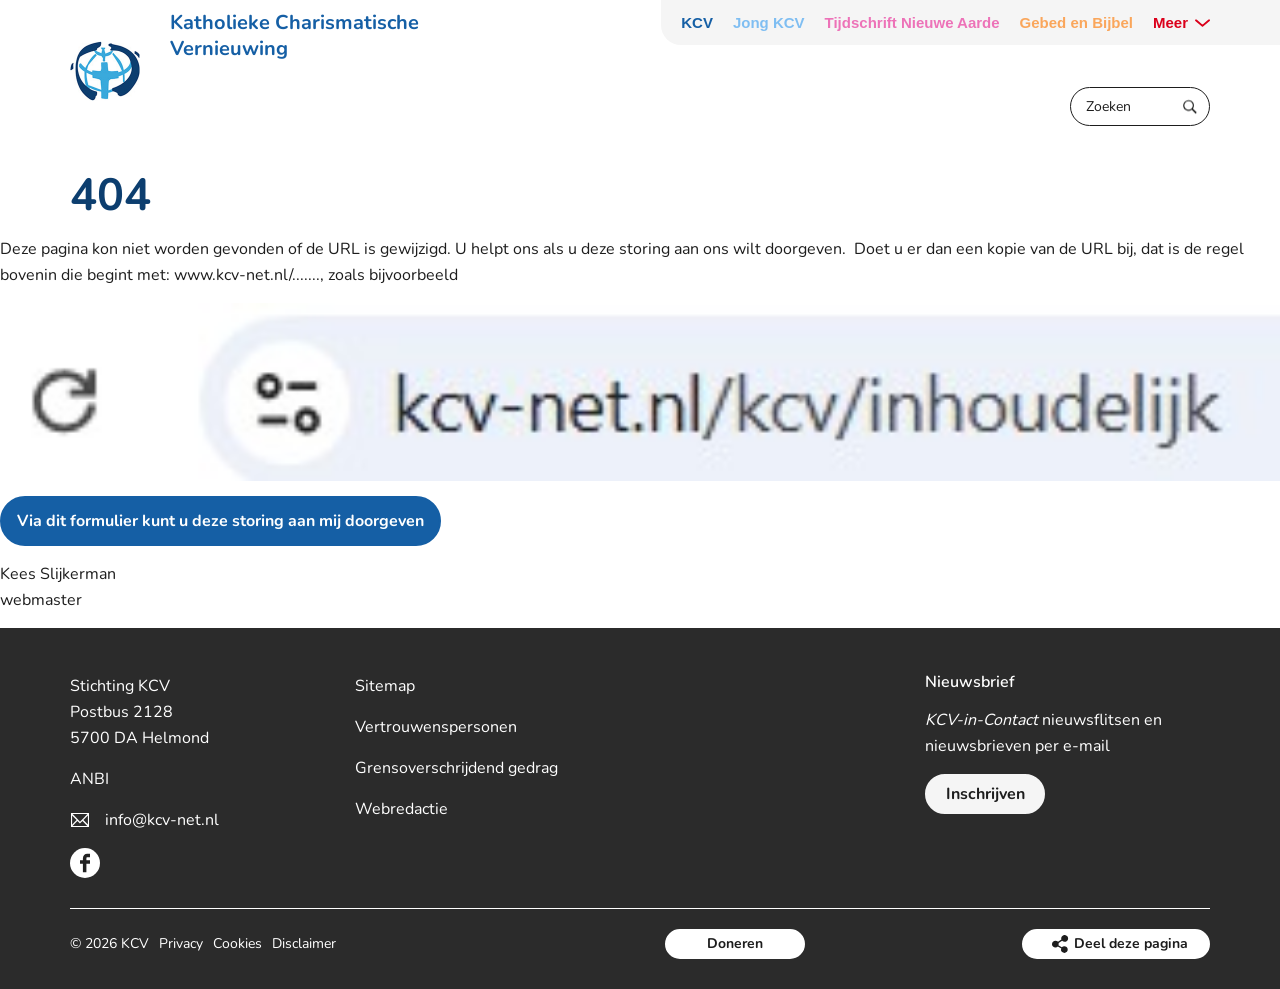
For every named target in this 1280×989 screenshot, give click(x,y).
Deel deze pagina (1131, 943)
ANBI (89, 779)
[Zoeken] (1140, 106)
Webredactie (401, 809)
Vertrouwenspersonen (436, 727)
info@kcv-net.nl (162, 820)
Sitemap (385, 686)
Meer (1170, 22)
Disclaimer (304, 943)
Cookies (237, 943)
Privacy (181, 943)
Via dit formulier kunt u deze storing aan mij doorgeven (220, 521)
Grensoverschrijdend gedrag (456, 768)
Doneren (735, 943)
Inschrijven (985, 794)
